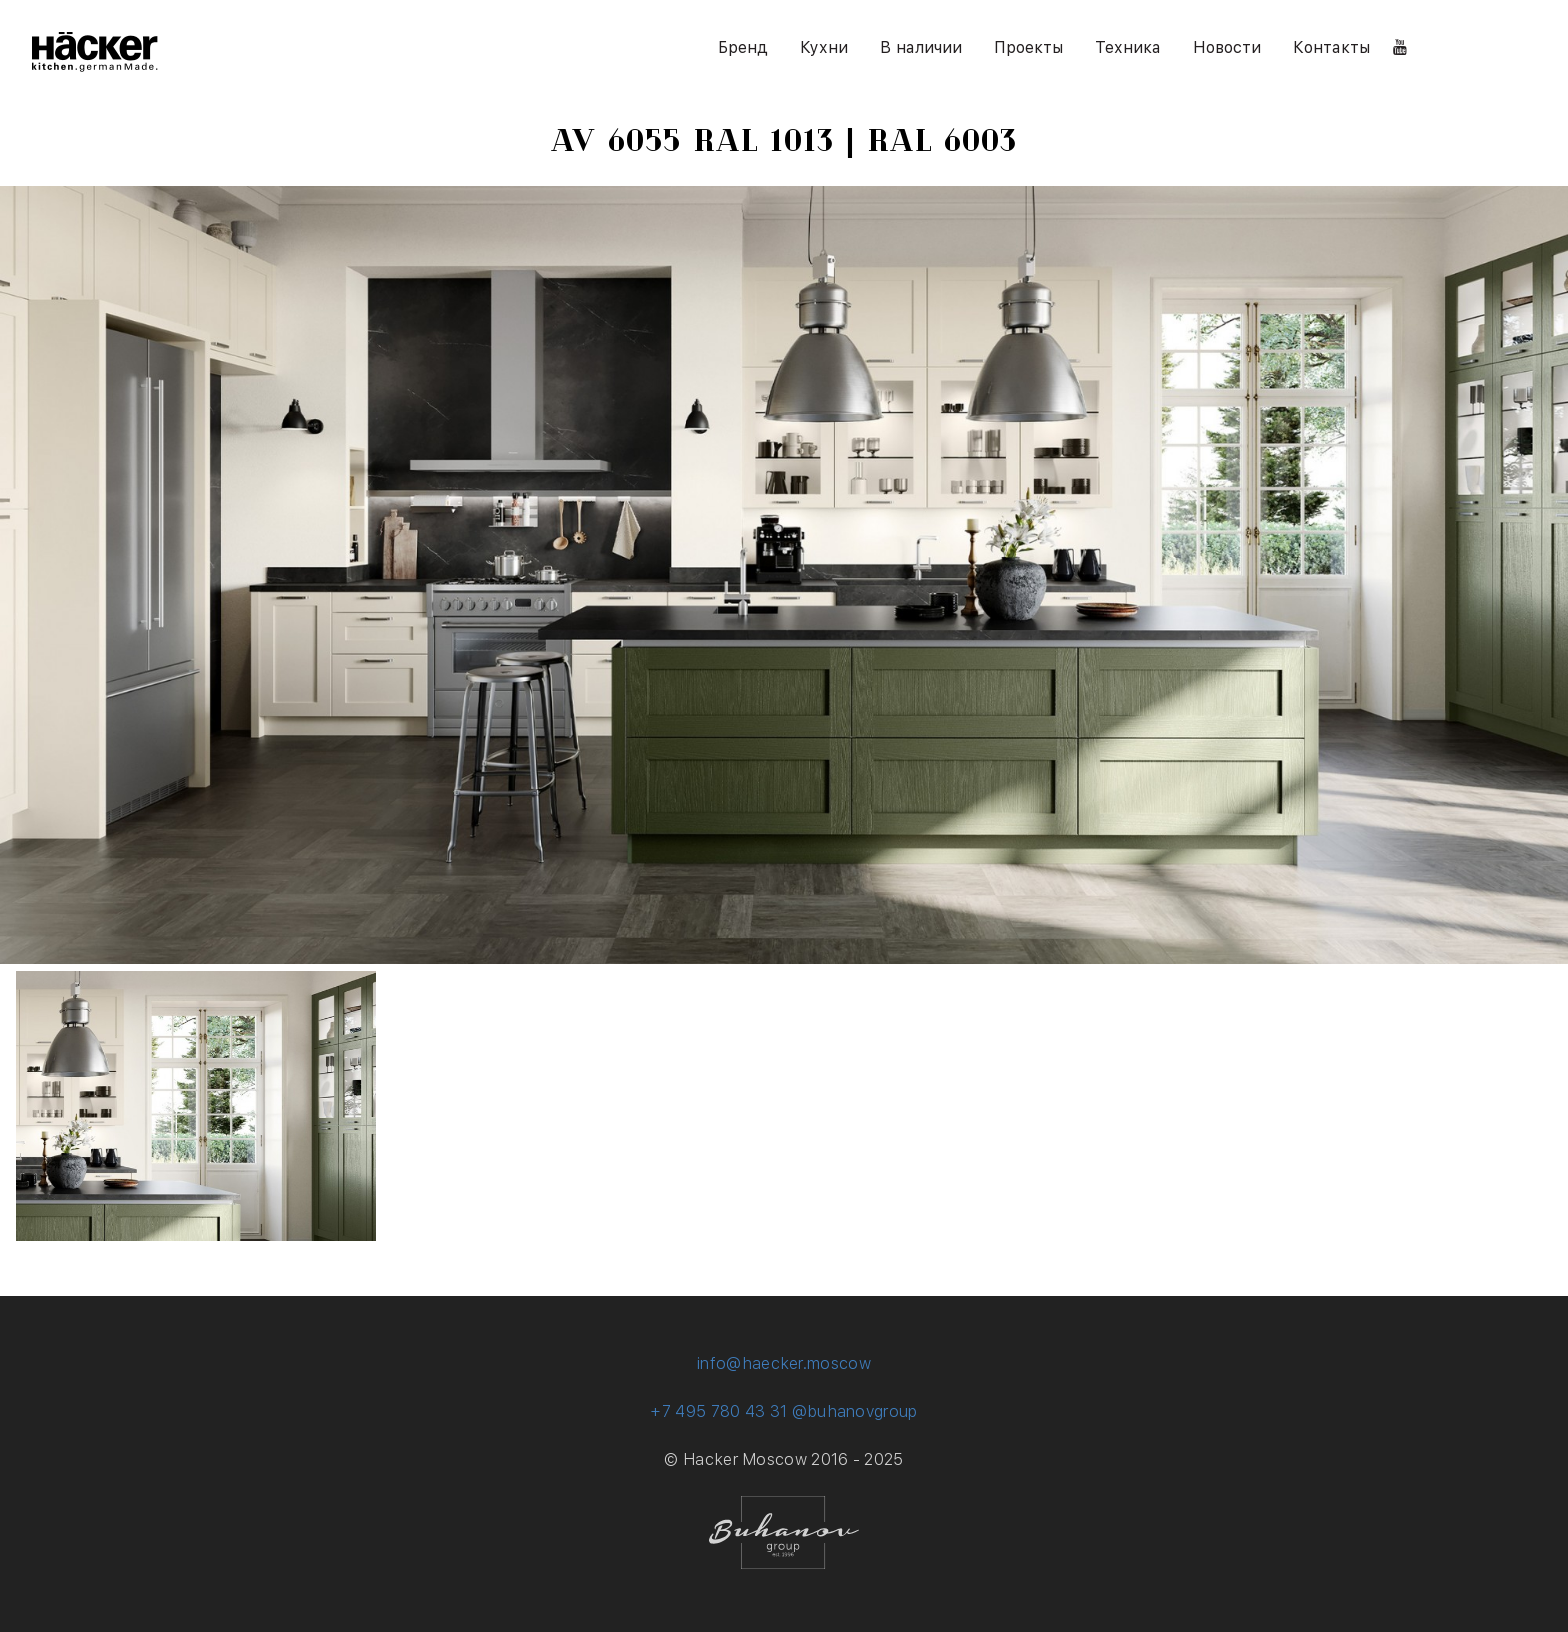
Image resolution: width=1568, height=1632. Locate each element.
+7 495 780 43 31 (718, 1411)
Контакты (1331, 47)
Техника (1128, 47)
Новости (1227, 47)
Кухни (824, 47)
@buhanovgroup (855, 1411)
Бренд (743, 47)
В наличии (921, 47)
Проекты (1028, 47)
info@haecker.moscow (784, 1363)
